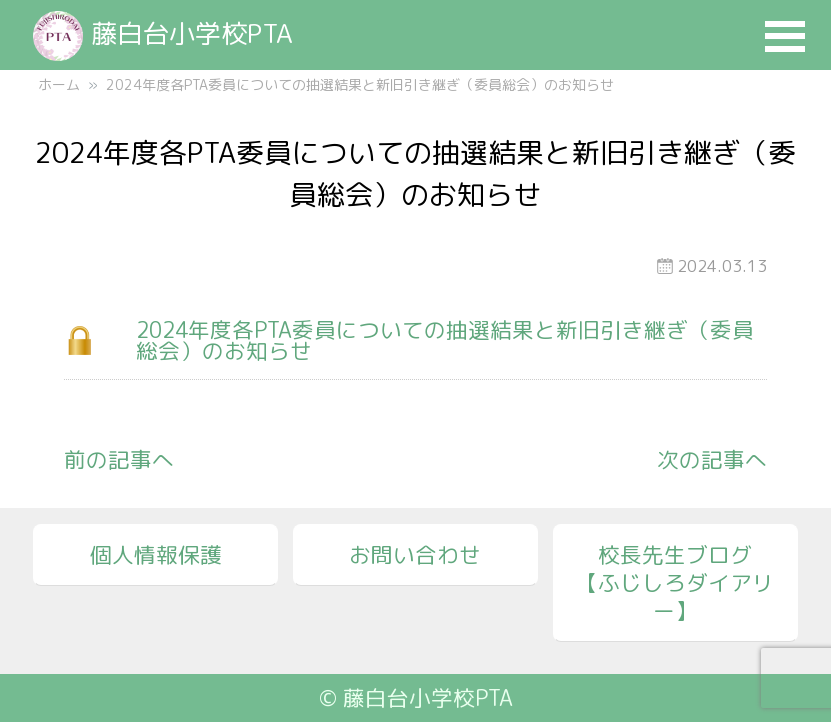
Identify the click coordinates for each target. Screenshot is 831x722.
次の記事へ (712, 460)
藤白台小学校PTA (163, 33)
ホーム (59, 84)
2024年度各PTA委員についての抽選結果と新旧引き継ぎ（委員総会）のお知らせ (445, 341)
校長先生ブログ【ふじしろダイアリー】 (675, 583)
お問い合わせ (415, 555)
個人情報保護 (156, 555)
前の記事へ (119, 460)
